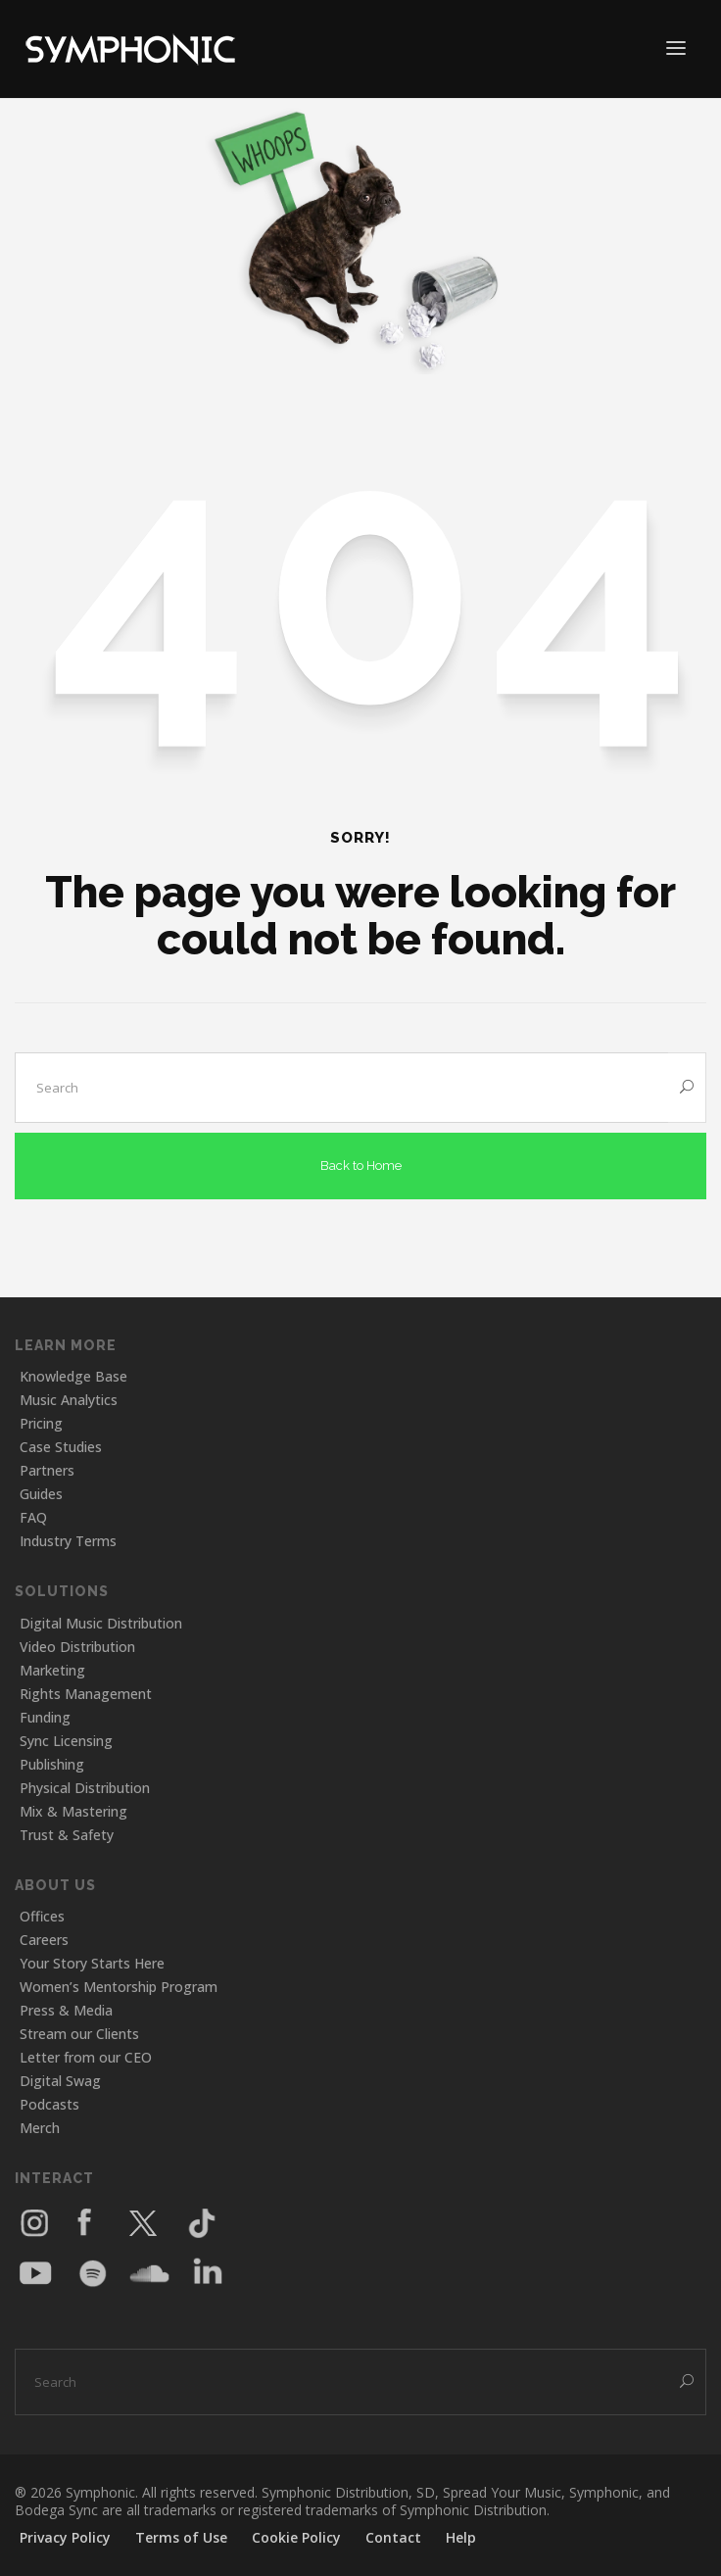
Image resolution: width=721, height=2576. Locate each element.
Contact (393, 2537)
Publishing (52, 1764)
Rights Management (86, 1693)
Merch (40, 2127)
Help (461, 2537)
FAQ (33, 1517)
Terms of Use (181, 2537)
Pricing (41, 1423)
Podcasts (49, 2104)
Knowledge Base (73, 1376)
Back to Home (361, 1165)
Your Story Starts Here (92, 1963)
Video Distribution (77, 1646)
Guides (41, 1493)
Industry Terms (68, 1540)
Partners (47, 1470)
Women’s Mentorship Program (118, 1986)
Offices (42, 1916)
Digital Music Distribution (101, 1623)
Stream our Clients (79, 2033)
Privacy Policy (65, 2537)
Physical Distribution (85, 1787)
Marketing (52, 1670)
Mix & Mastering (73, 1811)
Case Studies (61, 1446)
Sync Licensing (66, 1740)
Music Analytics (69, 1399)
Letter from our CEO (86, 2057)
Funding (45, 1717)
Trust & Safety (67, 1834)
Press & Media (66, 2010)
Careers (44, 1939)
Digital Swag (60, 2080)
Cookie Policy (296, 2537)
